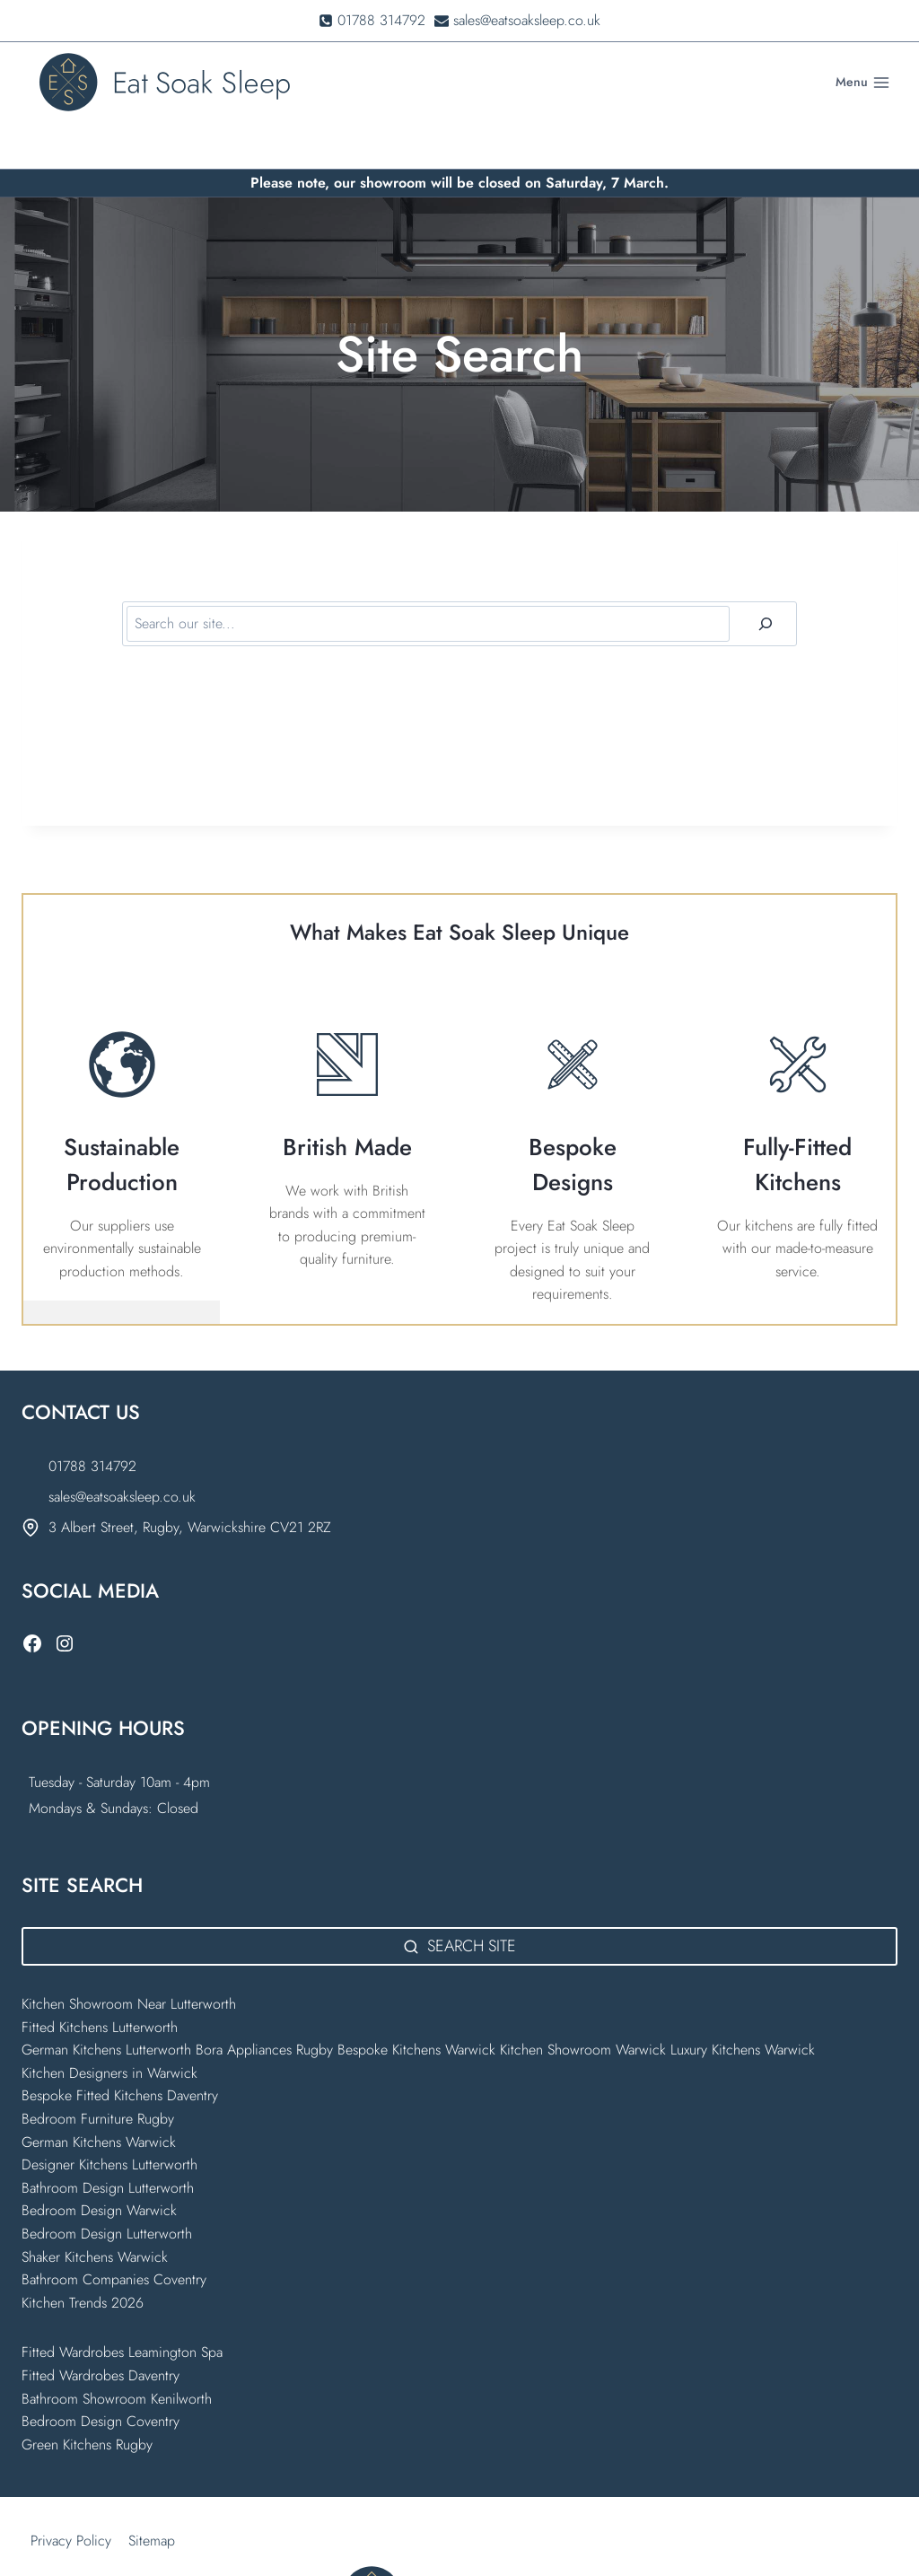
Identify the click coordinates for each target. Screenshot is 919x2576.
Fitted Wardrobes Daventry (100, 2329)
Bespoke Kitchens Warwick (416, 2003)
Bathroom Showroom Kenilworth (117, 2352)
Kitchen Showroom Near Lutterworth (129, 1958)
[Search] (765, 577)
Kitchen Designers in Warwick (112, 2026)
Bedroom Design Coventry (100, 2375)
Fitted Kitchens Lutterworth (100, 1980)
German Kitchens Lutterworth (106, 2003)
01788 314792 (92, 1420)
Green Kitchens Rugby (87, 2398)
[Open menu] (862, 82)
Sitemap (151, 2494)
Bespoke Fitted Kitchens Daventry (120, 2049)
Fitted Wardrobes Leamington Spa (122, 2306)
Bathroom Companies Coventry (114, 2233)
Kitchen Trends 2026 (83, 2256)
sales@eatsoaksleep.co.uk (122, 1450)
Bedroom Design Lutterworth (107, 2187)
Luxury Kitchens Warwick (742, 2003)
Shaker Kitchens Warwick (95, 2210)
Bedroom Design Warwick (99, 2164)
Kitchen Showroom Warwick (583, 2003)
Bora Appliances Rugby (264, 2003)
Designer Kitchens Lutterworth (109, 2118)
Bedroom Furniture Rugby (98, 2073)
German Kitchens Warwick (99, 2095)
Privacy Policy (71, 2494)
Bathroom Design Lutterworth (108, 2141)
